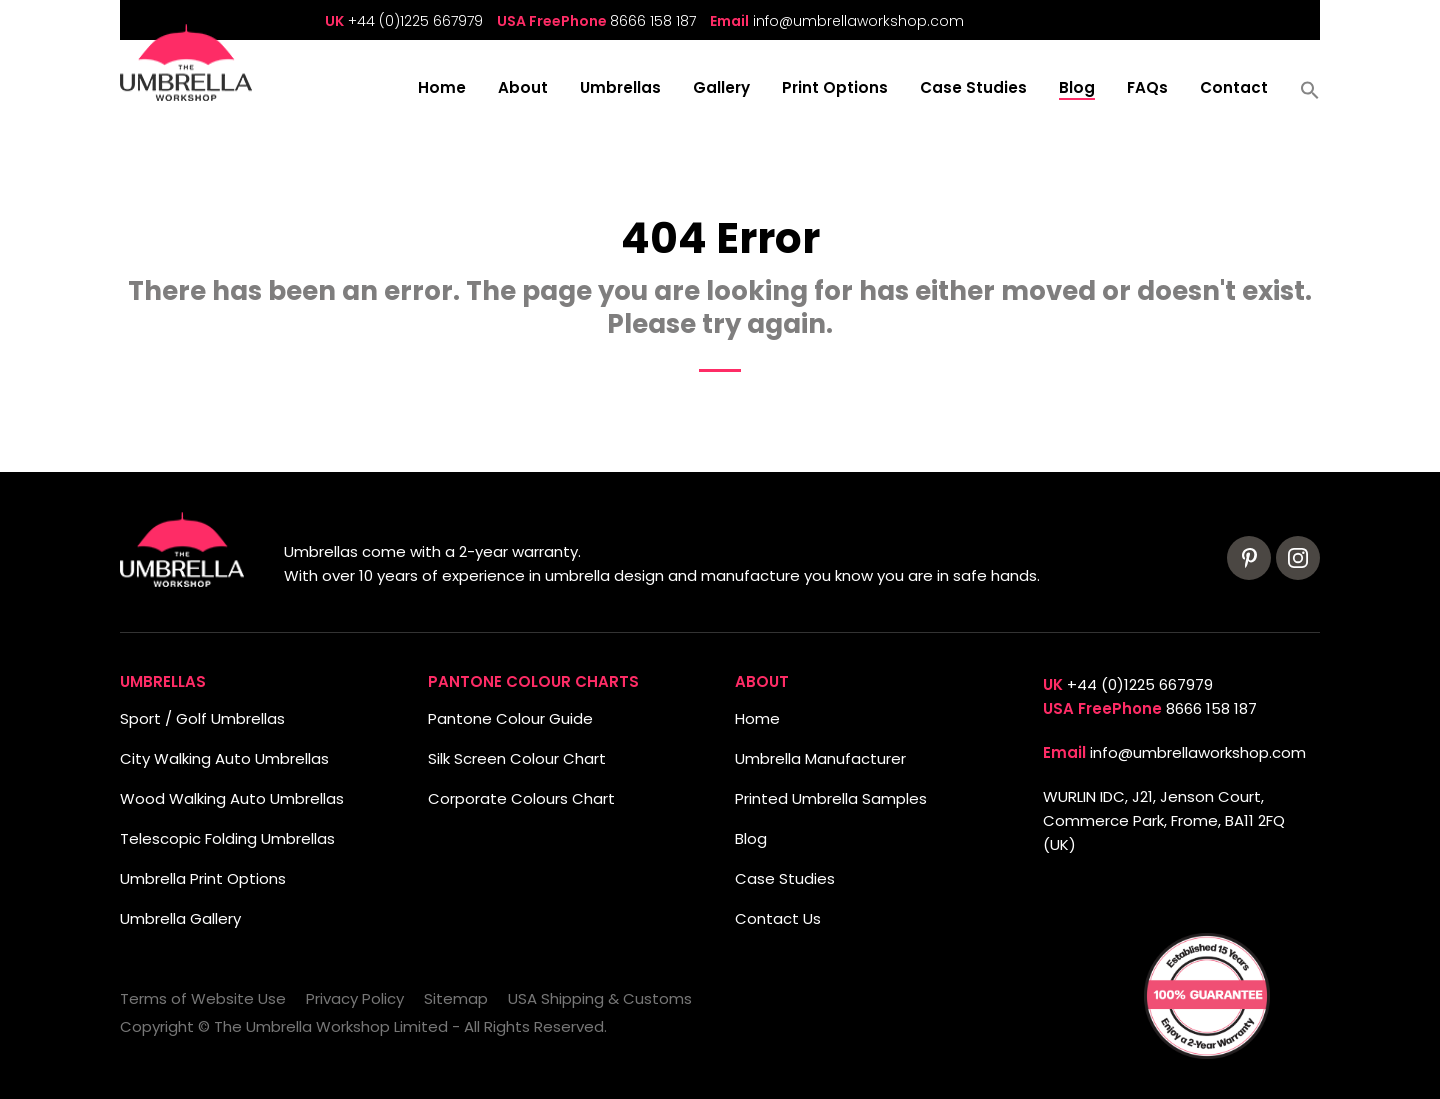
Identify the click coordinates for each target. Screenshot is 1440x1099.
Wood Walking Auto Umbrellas (232, 798)
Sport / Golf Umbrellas (202, 718)
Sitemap (456, 998)
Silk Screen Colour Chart (517, 758)
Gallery (721, 89)
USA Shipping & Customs (600, 998)
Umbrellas (620, 89)
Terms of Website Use (203, 998)
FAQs (1147, 89)
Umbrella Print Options (203, 878)
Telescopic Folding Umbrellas (227, 838)
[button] (1310, 97)
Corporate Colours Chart (521, 798)
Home (442, 89)
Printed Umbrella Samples (831, 798)
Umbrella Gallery (180, 918)
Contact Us (778, 918)
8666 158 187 (653, 21)
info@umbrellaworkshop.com (858, 21)
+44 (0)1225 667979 (415, 21)
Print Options (835, 89)
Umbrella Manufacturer (820, 758)
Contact (1234, 89)
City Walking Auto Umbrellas (224, 758)
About (523, 89)
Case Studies (973, 89)
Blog (1077, 89)
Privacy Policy (355, 998)
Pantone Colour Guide (510, 718)
